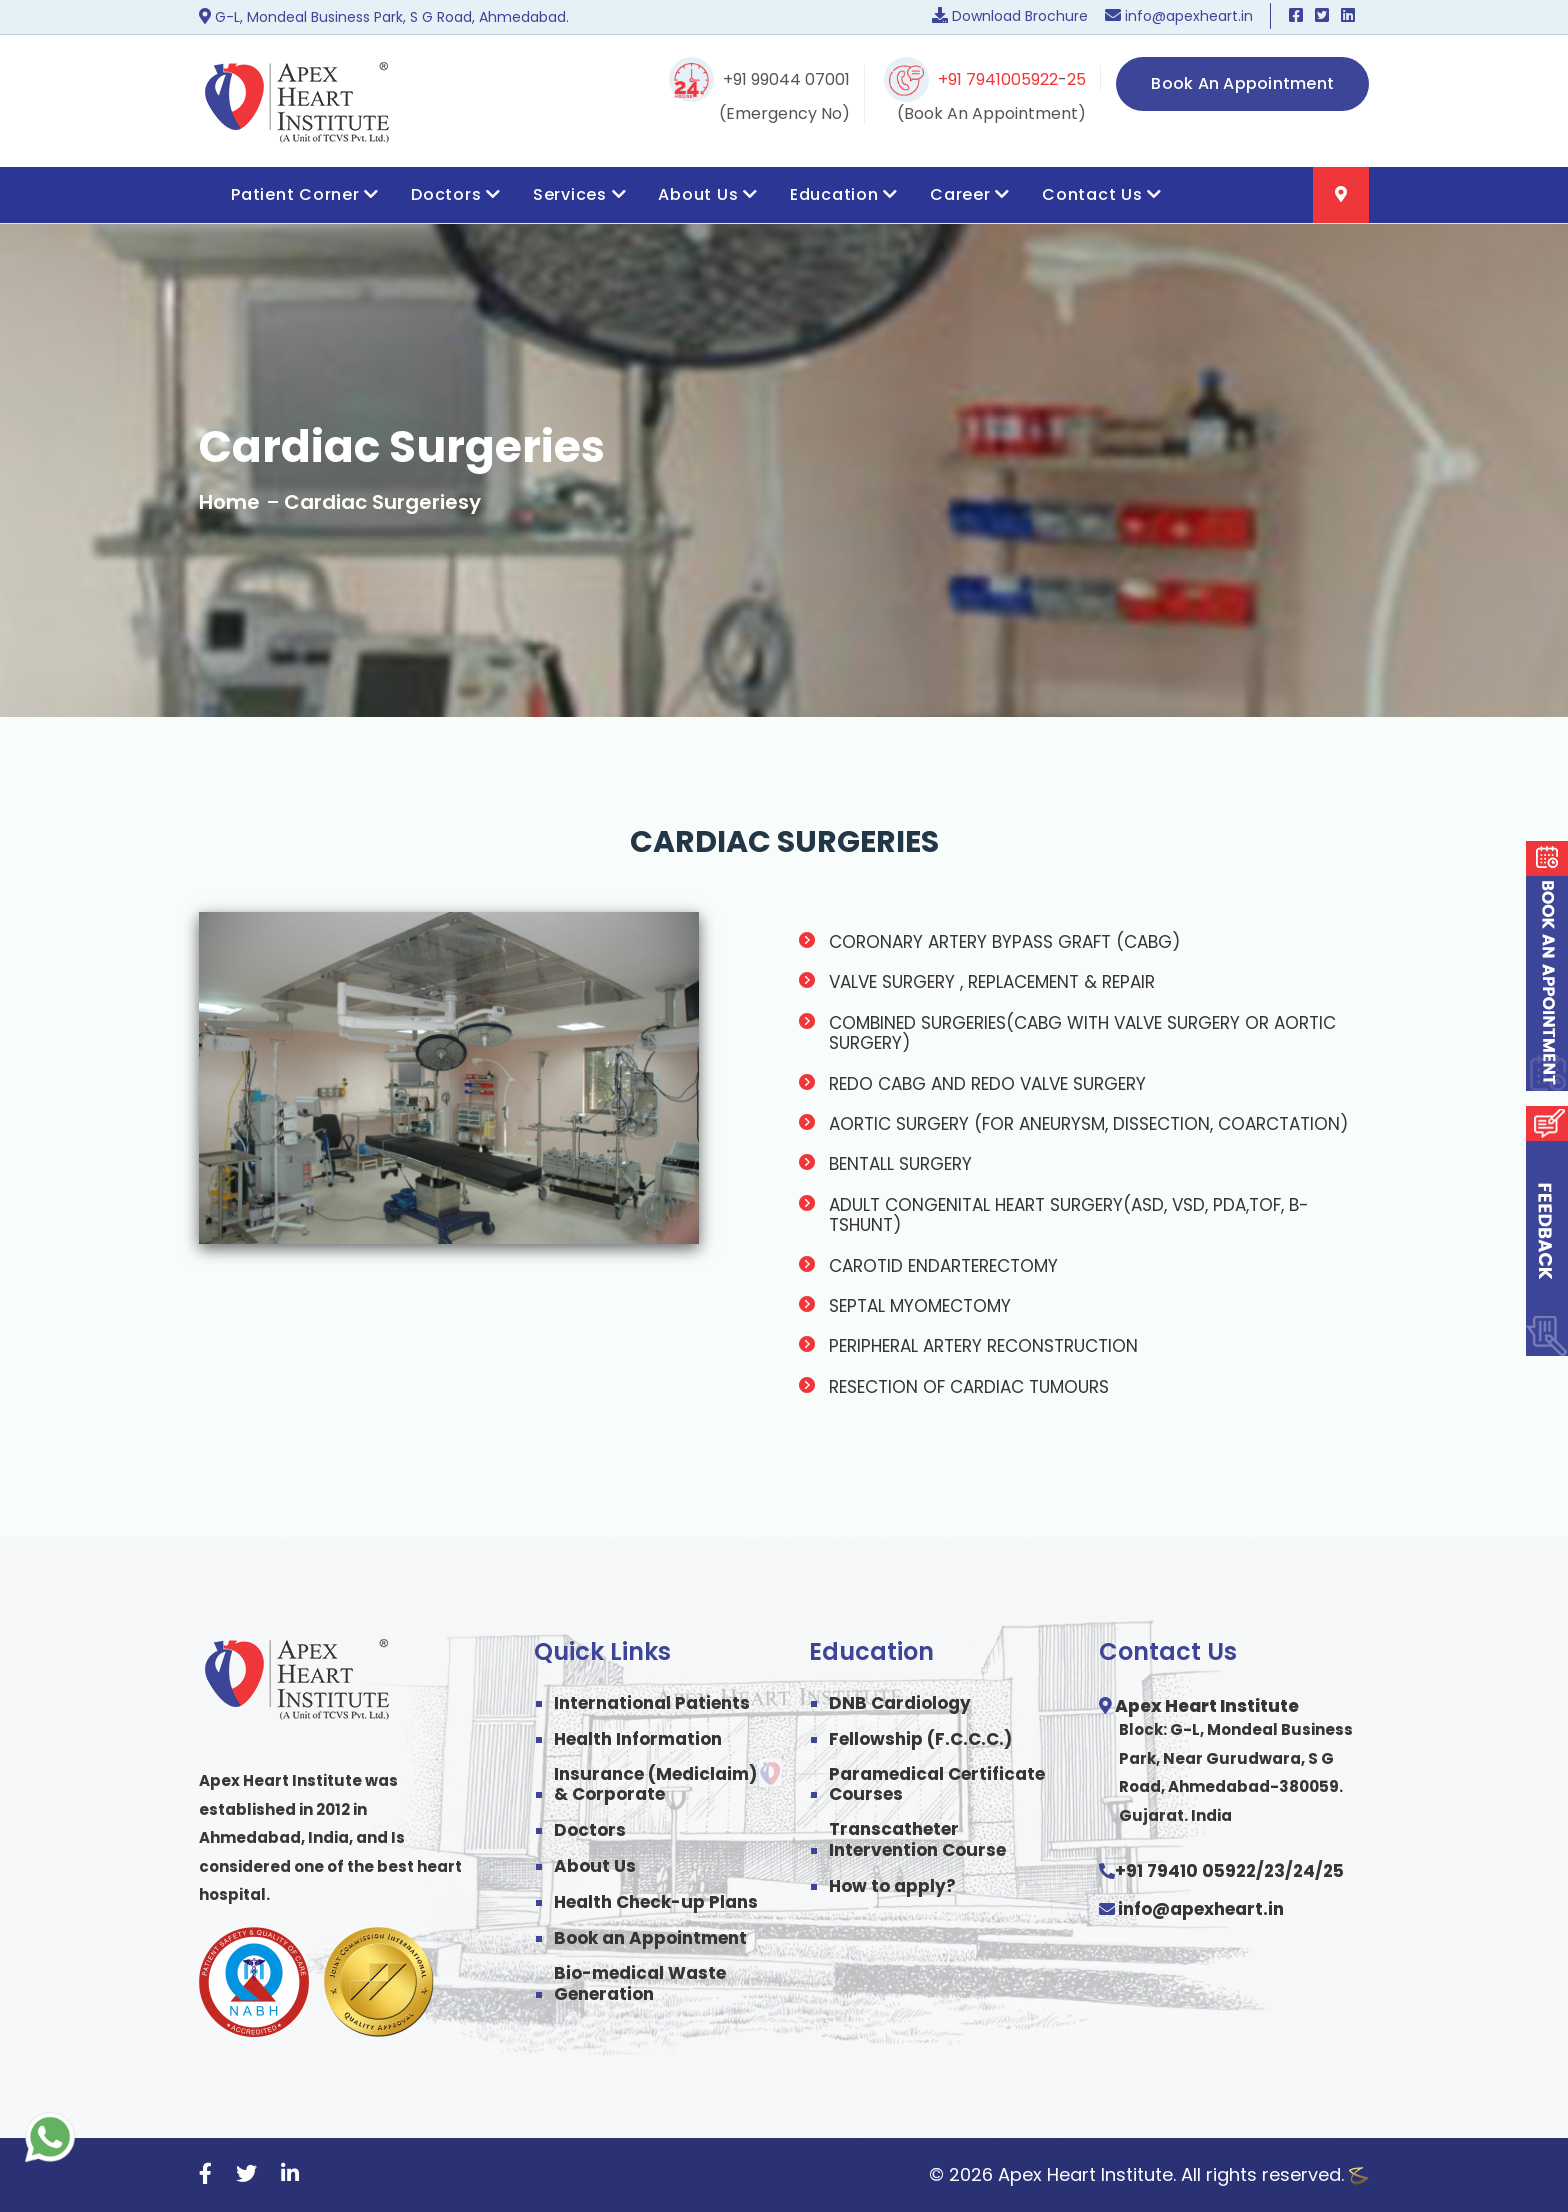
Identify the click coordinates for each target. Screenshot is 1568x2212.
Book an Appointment (650, 1938)
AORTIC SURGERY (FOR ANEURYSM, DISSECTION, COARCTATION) (1088, 1124)
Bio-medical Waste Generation (640, 1983)
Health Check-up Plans (656, 1902)
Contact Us (1102, 194)
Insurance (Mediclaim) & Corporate (655, 1784)
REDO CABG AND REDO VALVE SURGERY (987, 1084)
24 (1304, 1871)
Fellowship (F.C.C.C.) (920, 1739)
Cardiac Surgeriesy (382, 502)
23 (1274, 1871)
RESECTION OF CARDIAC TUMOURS (969, 1387)
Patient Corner (305, 194)
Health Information (638, 1739)
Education (844, 194)
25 (1076, 79)
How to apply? (892, 1886)
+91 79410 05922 (1185, 1871)
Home (229, 502)
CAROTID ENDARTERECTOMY (943, 1266)
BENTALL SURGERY (900, 1164)
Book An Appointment (1242, 83)
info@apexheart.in (1201, 1909)
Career (970, 194)
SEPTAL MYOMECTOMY (920, 1306)
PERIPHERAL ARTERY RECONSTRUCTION (983, 1346)
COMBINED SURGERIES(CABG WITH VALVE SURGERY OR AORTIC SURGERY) (1082, 1033)
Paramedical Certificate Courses (937, 1784)
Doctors (456, 194)
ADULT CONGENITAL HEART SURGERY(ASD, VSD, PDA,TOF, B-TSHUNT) (1069, 1215)
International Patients (652, 1703)
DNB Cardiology (900, 1703)
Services (580, 194)
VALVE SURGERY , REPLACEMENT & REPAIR (992, 982)
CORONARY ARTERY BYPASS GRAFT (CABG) (1004, 942)
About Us (708, 194)
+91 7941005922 (998, 79)
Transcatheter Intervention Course (917, 1839)
